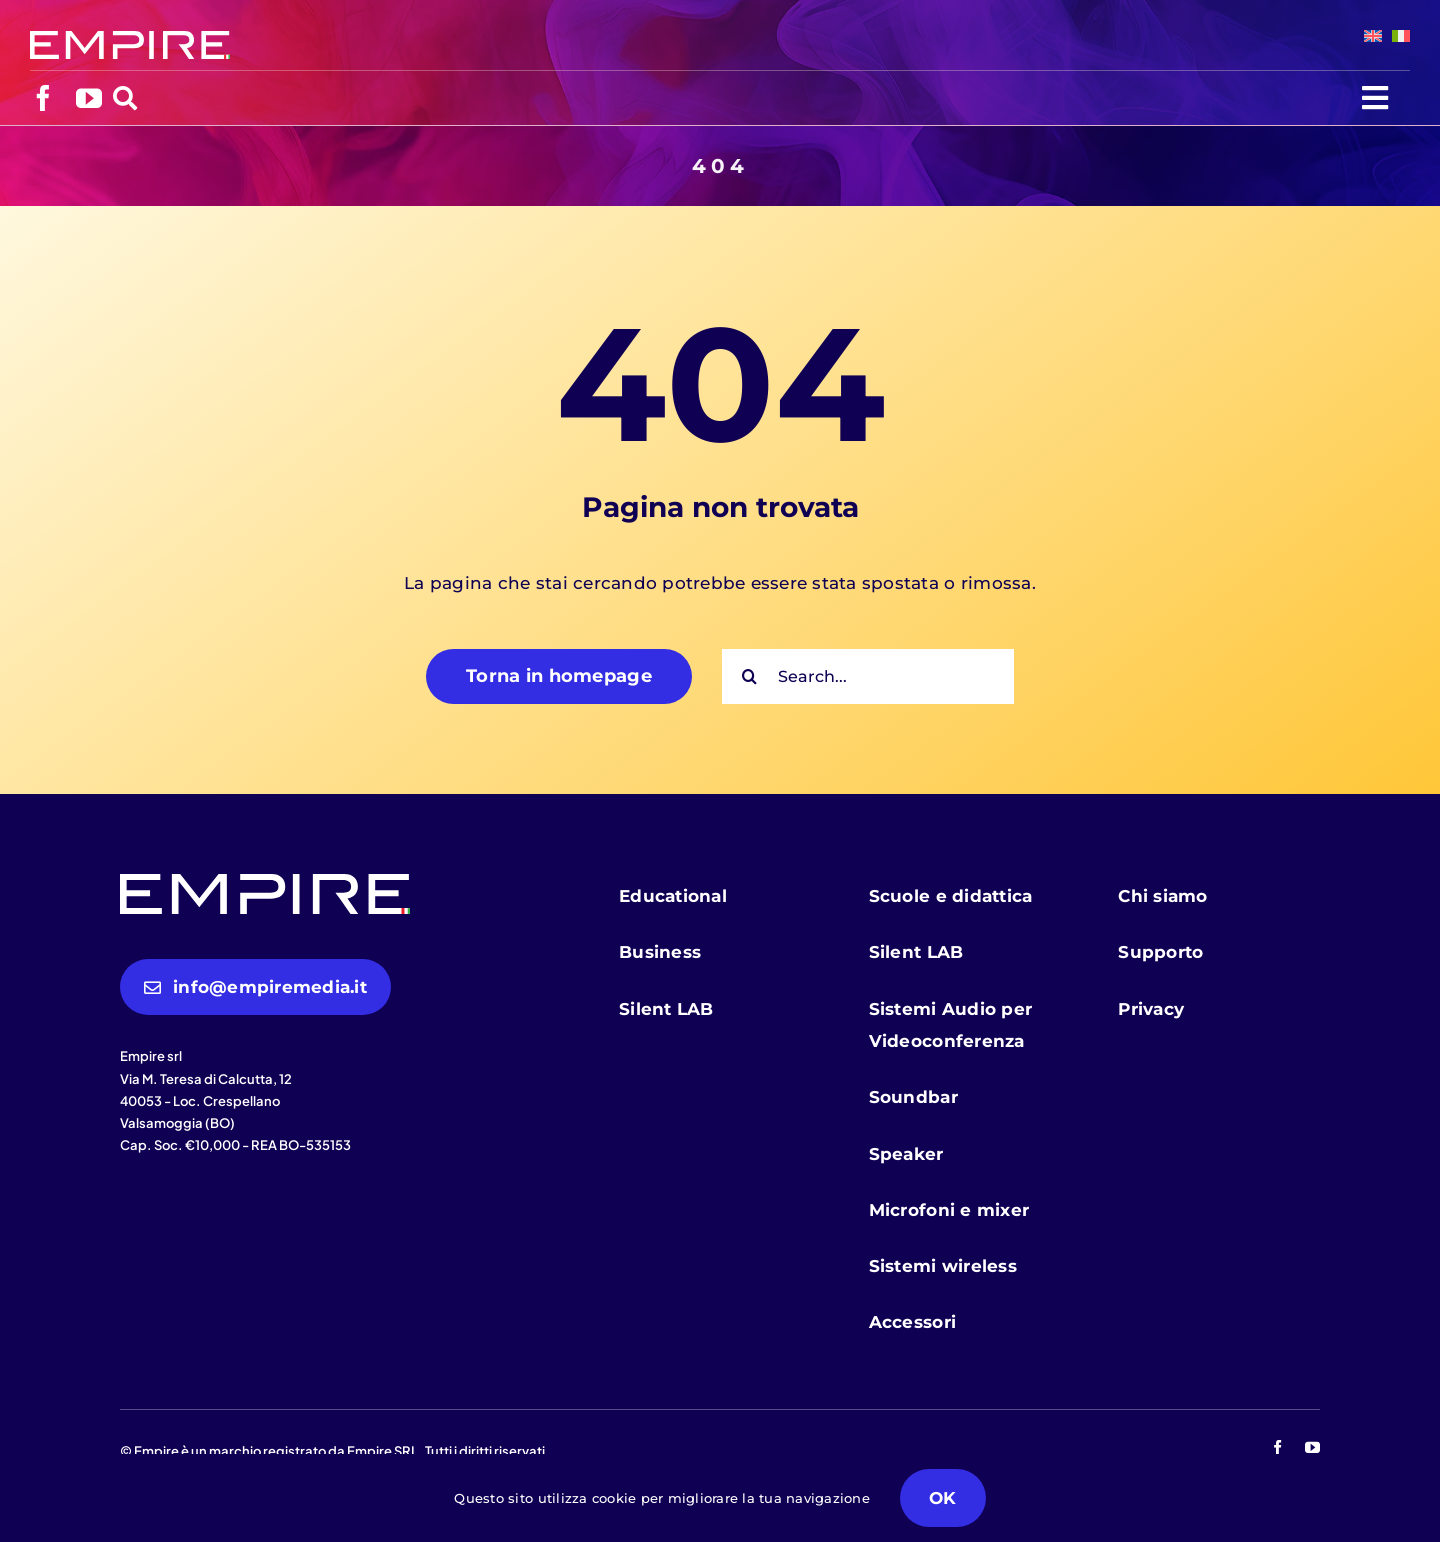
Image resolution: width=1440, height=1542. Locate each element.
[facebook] (43, 98)
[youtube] (89, 98)
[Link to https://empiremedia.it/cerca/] (125, 98)
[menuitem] (1368, 36)
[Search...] (868, 676)
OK (943, 1498)
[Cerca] (749, 676)
